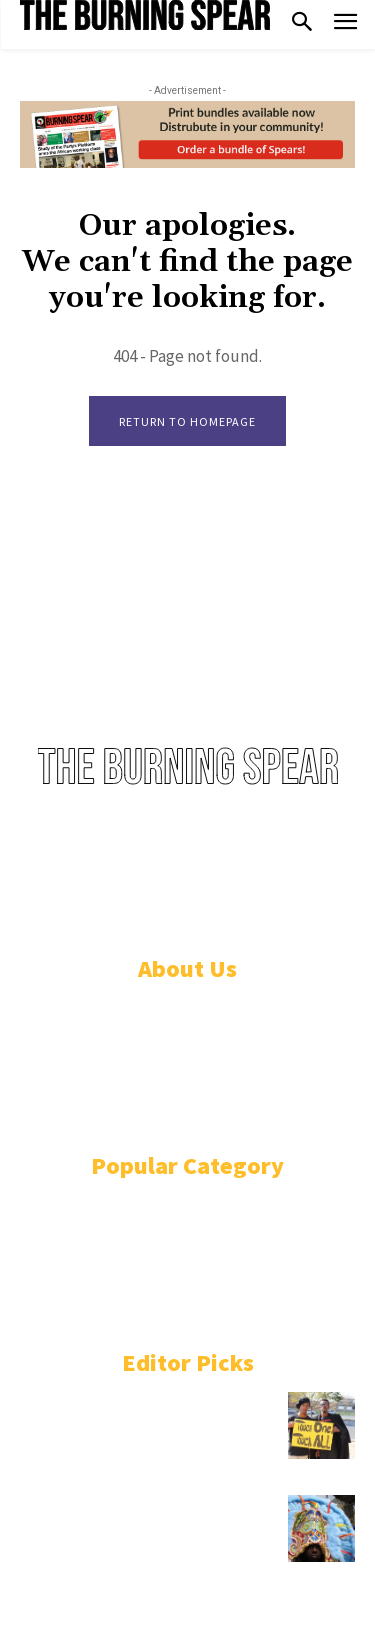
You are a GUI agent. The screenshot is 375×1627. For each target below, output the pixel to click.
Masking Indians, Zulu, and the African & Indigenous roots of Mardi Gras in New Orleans (126, 1523)
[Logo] (145, 15)
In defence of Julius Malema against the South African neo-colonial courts (146, 1420)
